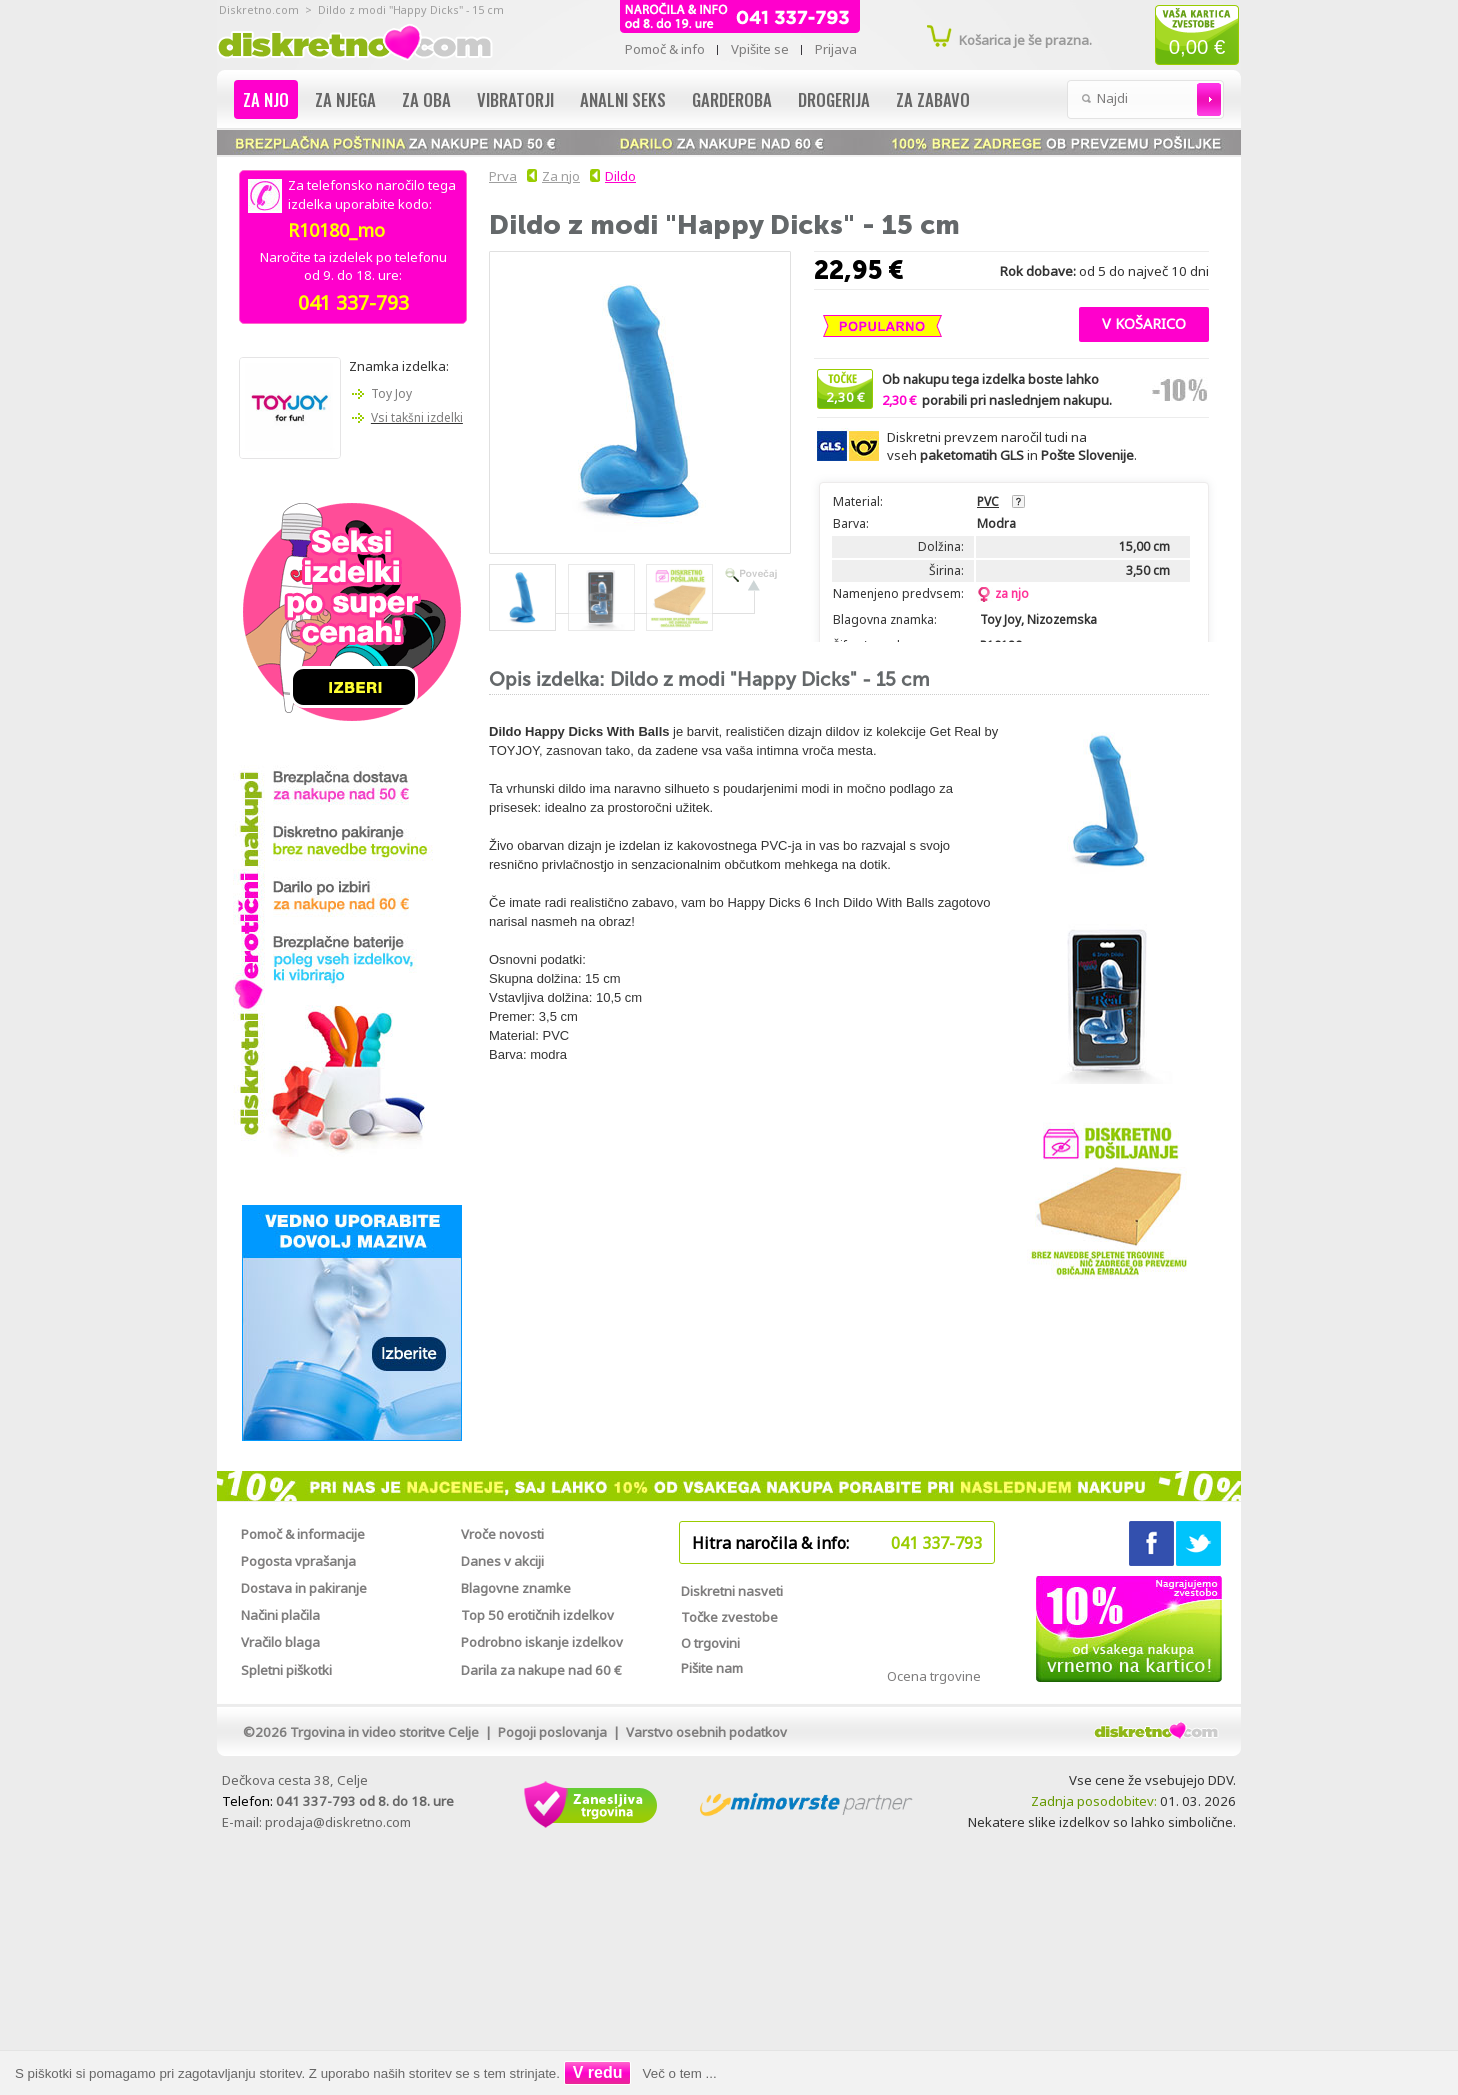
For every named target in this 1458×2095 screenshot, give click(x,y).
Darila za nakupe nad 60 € (541, 1670)
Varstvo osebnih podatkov (706, 1732)
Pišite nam (712, 1668)
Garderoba (732, 99)
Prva (500, 176)
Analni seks (623, 99)
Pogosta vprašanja (298, 1561)
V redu (598, 2072)
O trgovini (710, 1643)
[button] (1144, 322)
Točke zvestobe (729, 1617)
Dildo (620, 176)
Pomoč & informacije (303, 1534)
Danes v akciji (502, 1561)
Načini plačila (280, 1615)
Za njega (345, 99)
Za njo (266, 99)
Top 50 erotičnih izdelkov (537, 1615)
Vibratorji (515, 99)
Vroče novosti (502, 1534)
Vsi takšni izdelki (417, 417)
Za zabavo (933, 99)
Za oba (426, 99)
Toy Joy (391, 393)
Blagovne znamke (516, 1588)
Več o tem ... (680, 2073)
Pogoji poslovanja (552, 1732)
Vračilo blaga (280, 1642)
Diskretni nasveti (732, 1591)
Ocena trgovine (934, 1676)
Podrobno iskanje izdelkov (542, 1642)
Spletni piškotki (286, 1670)
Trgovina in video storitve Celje (384, 1732)
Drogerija (834, 99)
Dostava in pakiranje (304, 1588)
